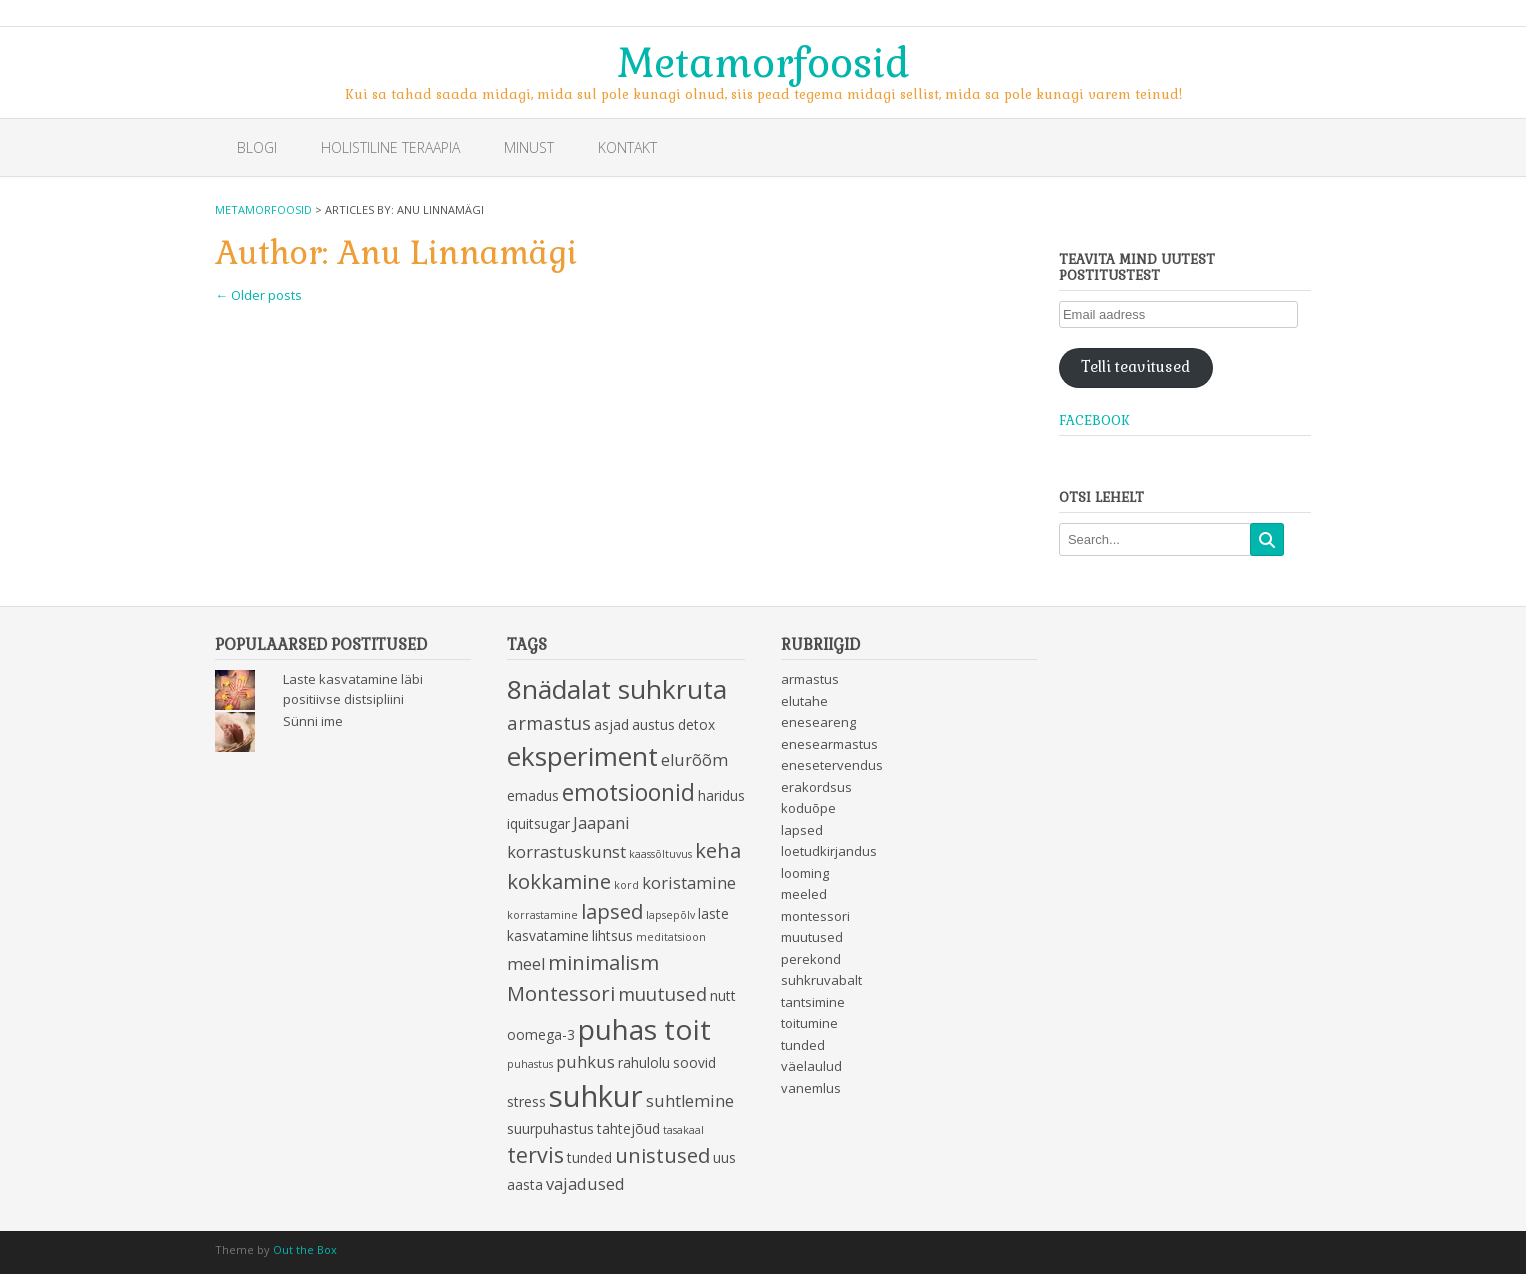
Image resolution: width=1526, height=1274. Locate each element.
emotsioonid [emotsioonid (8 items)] (628, 792)
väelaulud (811, 1066)
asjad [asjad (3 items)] (611, 724)
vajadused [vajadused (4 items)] (585, 1184)
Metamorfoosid (763, 61)
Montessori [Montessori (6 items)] (561, 993)
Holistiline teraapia (390, 147)
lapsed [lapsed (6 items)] (612, 911)
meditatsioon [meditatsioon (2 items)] (671, 937)
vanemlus (811, 1088)
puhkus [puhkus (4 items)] (585, 1062)
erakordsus (816, 787)
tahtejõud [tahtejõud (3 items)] (628, 1128)
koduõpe (808, 808)
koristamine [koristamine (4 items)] (689, 883)
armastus (810, 679)
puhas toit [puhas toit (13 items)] (644, 1029)
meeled (804, 894)
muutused (812, 937)
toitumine (809, 1023)
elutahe (804, 701)
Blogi (257, 147)
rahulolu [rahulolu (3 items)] (644, 1062)
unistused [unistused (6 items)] (662, 1155)
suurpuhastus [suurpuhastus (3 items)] (550, 1128)
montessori (815, 916)
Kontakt (627, 147)
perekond (811, 959)
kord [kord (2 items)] (626, 885)
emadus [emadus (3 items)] (533, 795)
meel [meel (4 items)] (526, 964)
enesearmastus (829, 744)
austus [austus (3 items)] (653, 724)
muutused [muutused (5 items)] (662, 993)
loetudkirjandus (829, 851)
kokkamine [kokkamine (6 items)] (559, 881)
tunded (803, 1045)
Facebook (1094, 420)
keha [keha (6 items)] (718, 850)
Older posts (258, 295)
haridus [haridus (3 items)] (721, 795)
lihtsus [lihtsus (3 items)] (612, 935)
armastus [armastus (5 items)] (549, 722)
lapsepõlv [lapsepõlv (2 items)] (670, 915)
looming (805, 873)
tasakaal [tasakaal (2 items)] (683, 1130)
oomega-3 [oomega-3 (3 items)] (541, 1034)
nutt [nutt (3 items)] (723, 995)
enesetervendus (832, 765)
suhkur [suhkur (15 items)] (596, 1096)
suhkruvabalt (821, 980)
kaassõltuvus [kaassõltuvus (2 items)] (660, 854)
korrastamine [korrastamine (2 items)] (542, 915)
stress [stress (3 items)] (526, 1101)
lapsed (802, 830)
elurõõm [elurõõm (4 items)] (694, 760)
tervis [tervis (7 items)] (535, 1154)
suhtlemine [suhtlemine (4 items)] (690, 1101)
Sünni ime (313, 721)
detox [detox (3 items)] (696, 724)
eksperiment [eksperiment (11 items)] (582, 756)
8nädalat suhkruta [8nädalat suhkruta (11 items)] (617, 689)
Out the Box (305, 1249)
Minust (529, 147)
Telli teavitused (1135, 367)
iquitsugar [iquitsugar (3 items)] (538, 823)
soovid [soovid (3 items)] (694, 1062)
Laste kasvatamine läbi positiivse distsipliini (353, 689)
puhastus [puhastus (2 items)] (530, 1064)
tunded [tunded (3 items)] (589, 1157)
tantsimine (813, 1002)
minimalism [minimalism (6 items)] (603, 962)
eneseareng (818, 722)
